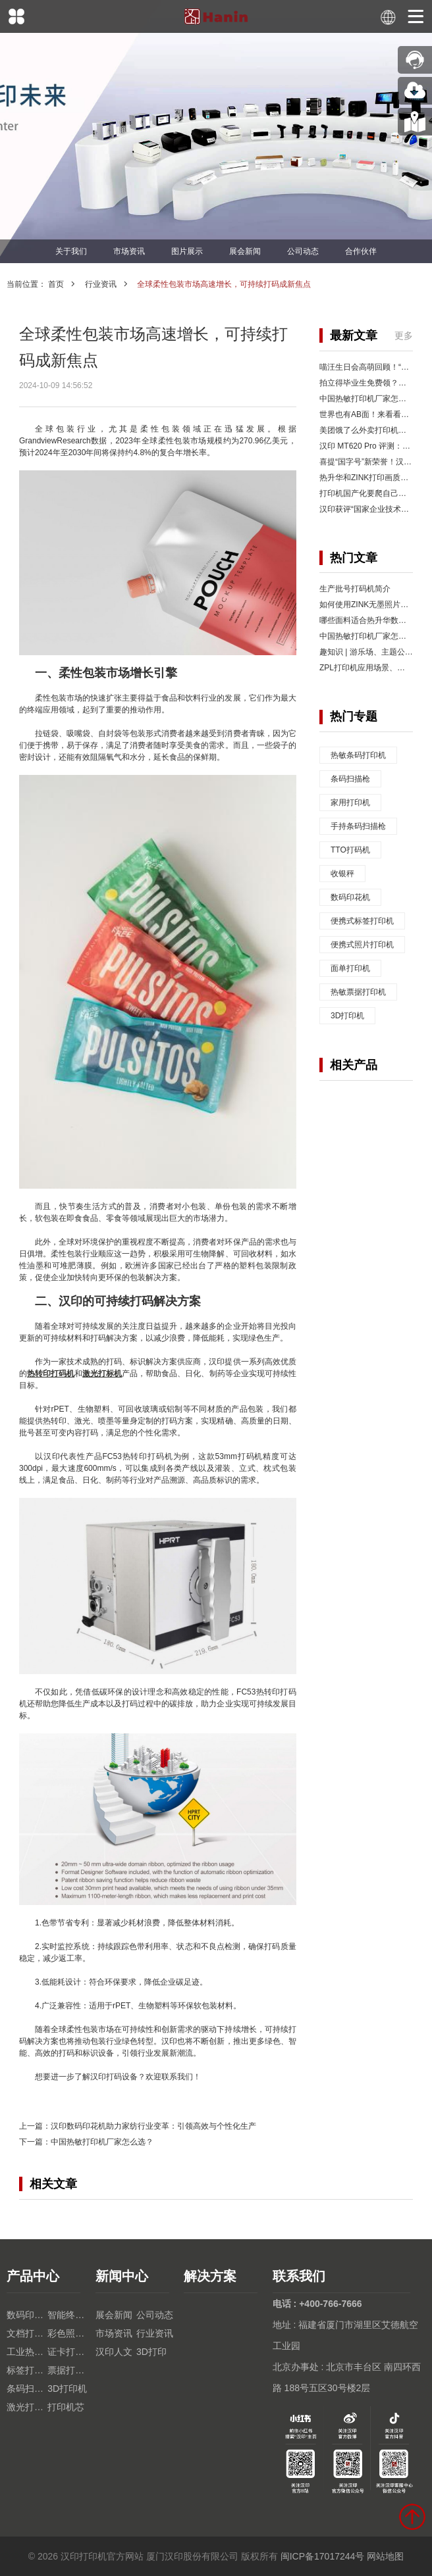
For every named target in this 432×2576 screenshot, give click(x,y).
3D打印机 (347, 1015)
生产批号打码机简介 (355, 588)
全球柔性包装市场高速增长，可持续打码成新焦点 (224, 284)
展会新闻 (245, 251)
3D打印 (151, 2351)
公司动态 (303, 251)
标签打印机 (27, 2370)
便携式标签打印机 (362, 921)
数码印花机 (350, 897)
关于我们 (71, 251)
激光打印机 (27, 2407)
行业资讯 (101, 284)
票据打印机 (67, 2370)
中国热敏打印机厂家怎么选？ (102, 2141)
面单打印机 (350, 968)
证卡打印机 (67, 2351)
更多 (403, 335)
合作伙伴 (361, 251)
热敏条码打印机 (358, 755)
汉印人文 (113, 2351)
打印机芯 (65, 2407)
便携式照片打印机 (362, 944)
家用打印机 (350, 802)
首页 (56, 284)
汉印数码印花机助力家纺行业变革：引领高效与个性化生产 (153, 2126)
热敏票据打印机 (358, 992)
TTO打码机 (350, 850)
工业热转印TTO (27, 2351)
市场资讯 (129, 251)
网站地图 (385, 2556)
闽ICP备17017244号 (323, 2556)
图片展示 (187, 251)
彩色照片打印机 (67, 2333)
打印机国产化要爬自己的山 (366, 493)
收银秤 (342, 873)
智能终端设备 (67, 2315)
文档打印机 (27, 2333)
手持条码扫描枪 (358, 826)
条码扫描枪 (350, 778)
